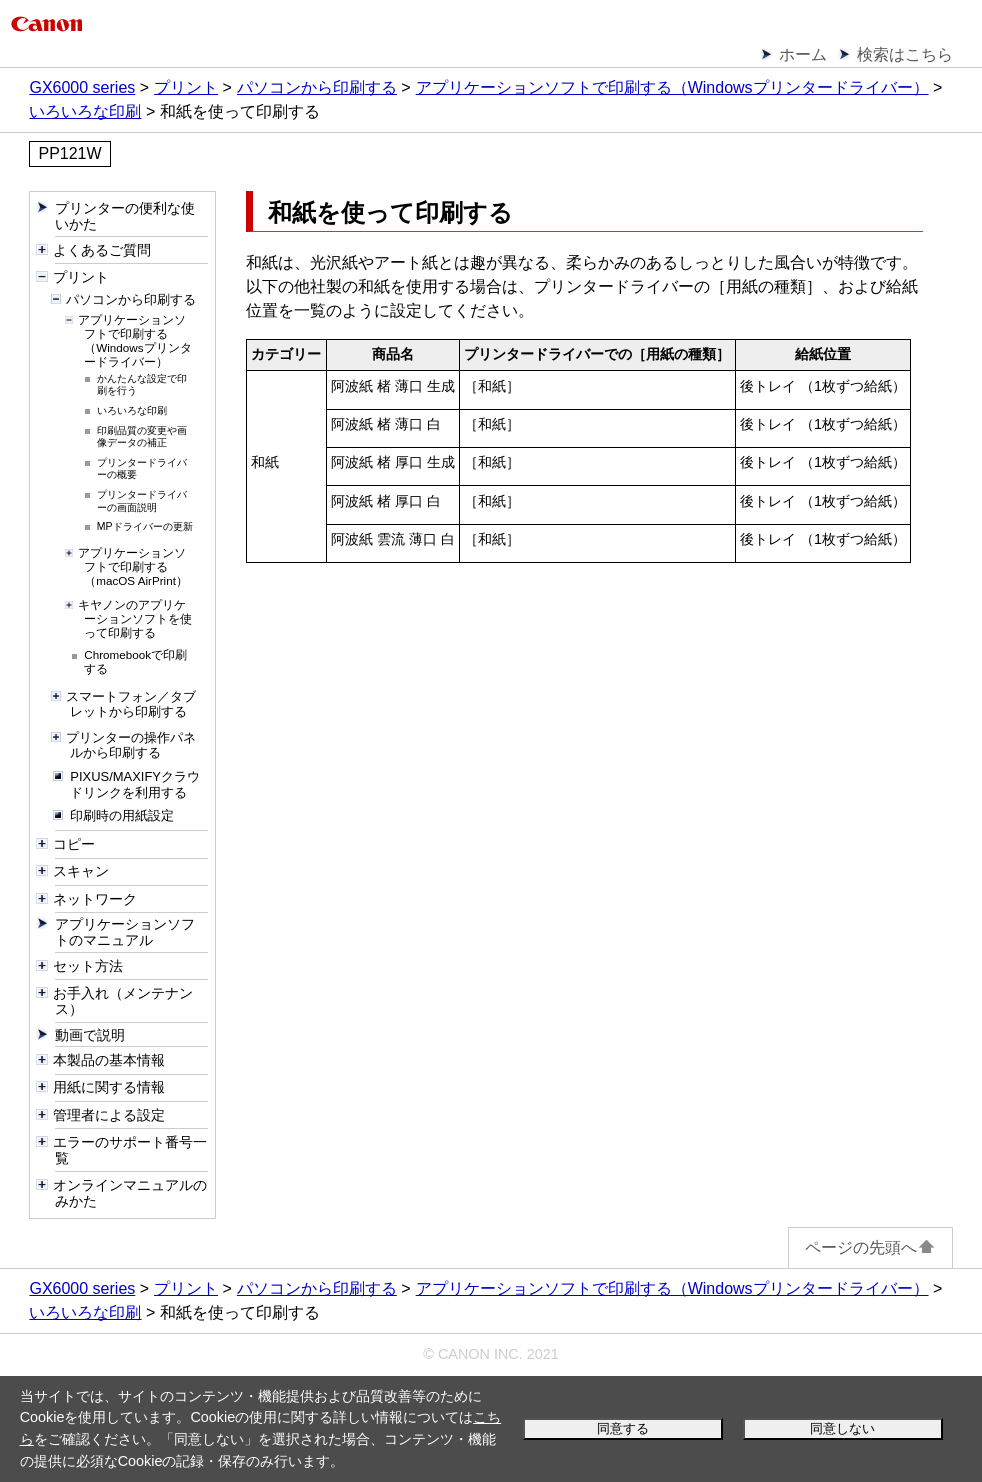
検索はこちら (905, 54)
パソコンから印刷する (317, 87)
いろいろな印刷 (85, 111)
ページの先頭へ (870, 1247)
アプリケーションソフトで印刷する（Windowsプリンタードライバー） (672, 87)
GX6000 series (82, 87)
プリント (186, 87)
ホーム (803, 54)
